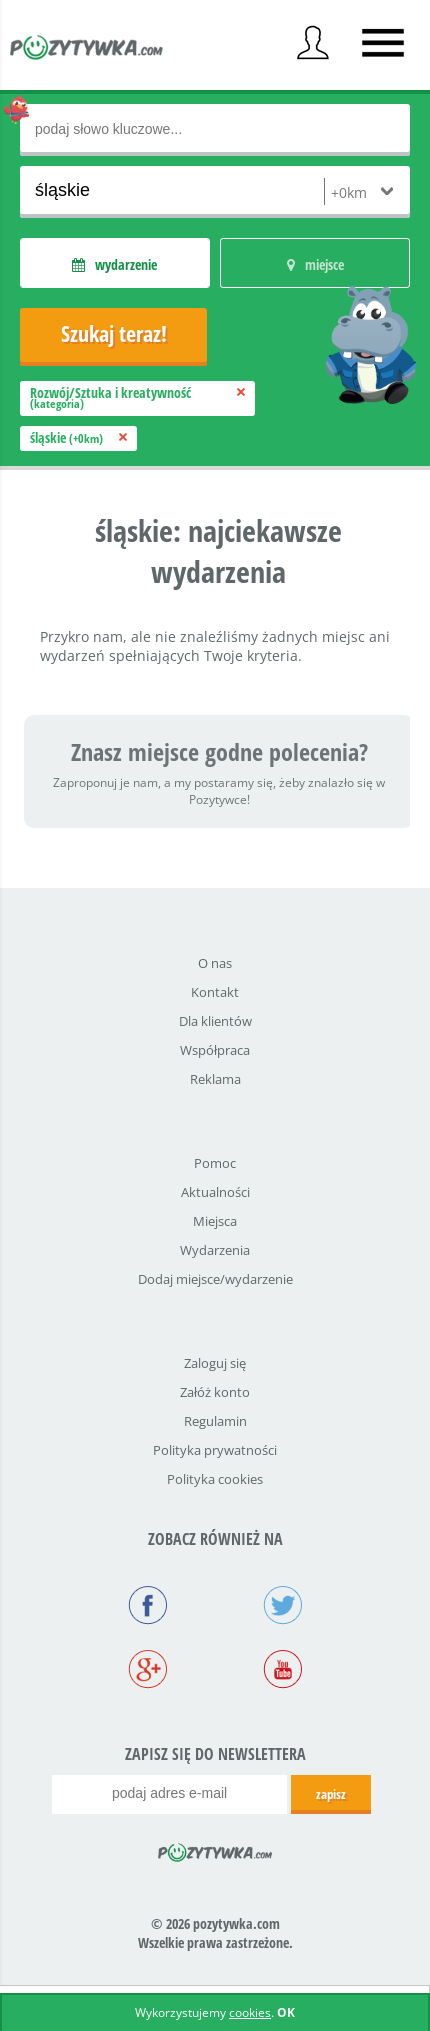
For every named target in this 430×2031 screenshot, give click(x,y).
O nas (215, 963)
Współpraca (215, 1050)
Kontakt (215, 992)
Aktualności (215, 1192)
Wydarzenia (215, 1250)
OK (286, 2012)
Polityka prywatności (215, 1450)
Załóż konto (215, 1392)
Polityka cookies (215, 1479)
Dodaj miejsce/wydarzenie (215, 1279)
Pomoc (215, 1163)
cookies (250, 2012)
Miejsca (215, 1221)
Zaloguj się (215, 1363)
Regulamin (215, 1421)
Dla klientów (215, 1021)
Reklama (215, 1079)
